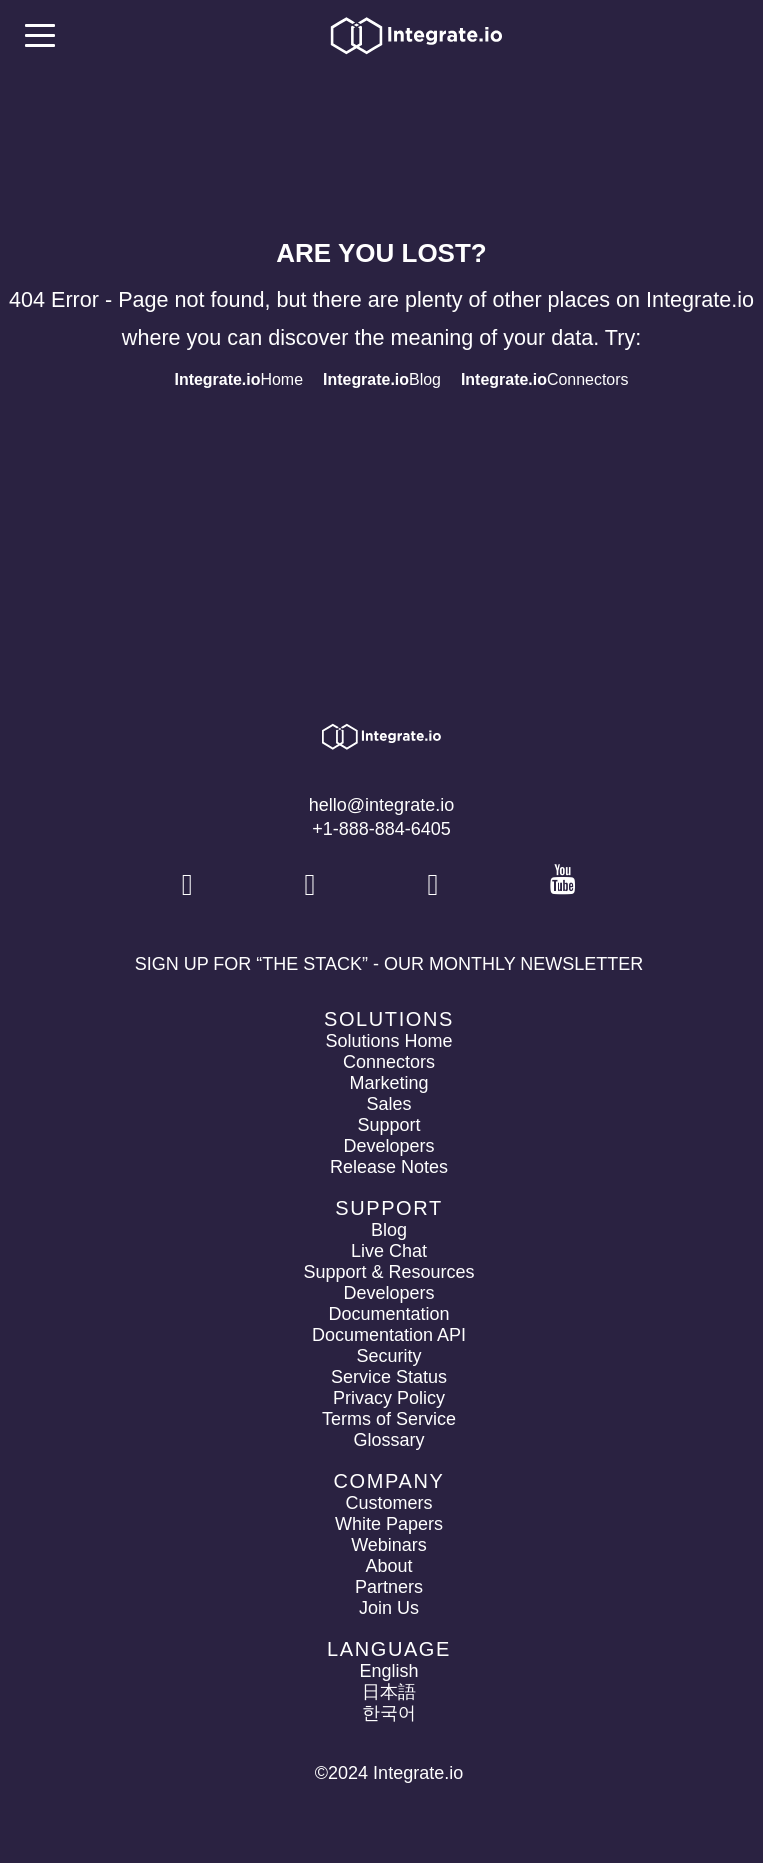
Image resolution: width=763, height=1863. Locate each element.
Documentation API (389, 1335)
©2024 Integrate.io (389, 1773)
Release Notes (389, 1167)
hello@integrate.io (381, 805)
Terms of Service (389, 1419)
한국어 (389, 1713)
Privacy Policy (389, 1398)
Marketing (388, 1083)
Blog (382, 379)
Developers (388, 1146)
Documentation (388, 1314)
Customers (388, 1503)
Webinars (389, 1545)
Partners (389, 1587)
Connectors (545, 379)
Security (388, 1356)
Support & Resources (388, 1272)
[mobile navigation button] (40, 35)
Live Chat (389, 1251)
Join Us (389, 1608)
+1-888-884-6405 (381, 829)
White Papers (389, 1524)
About (388, 1566)
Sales (388, 1104)
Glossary (388, 1440)
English (388, 1671)
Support (388, 1125)
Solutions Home (388, 1041)
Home (238, 379)
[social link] (190, 885)
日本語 (389, 1692)
